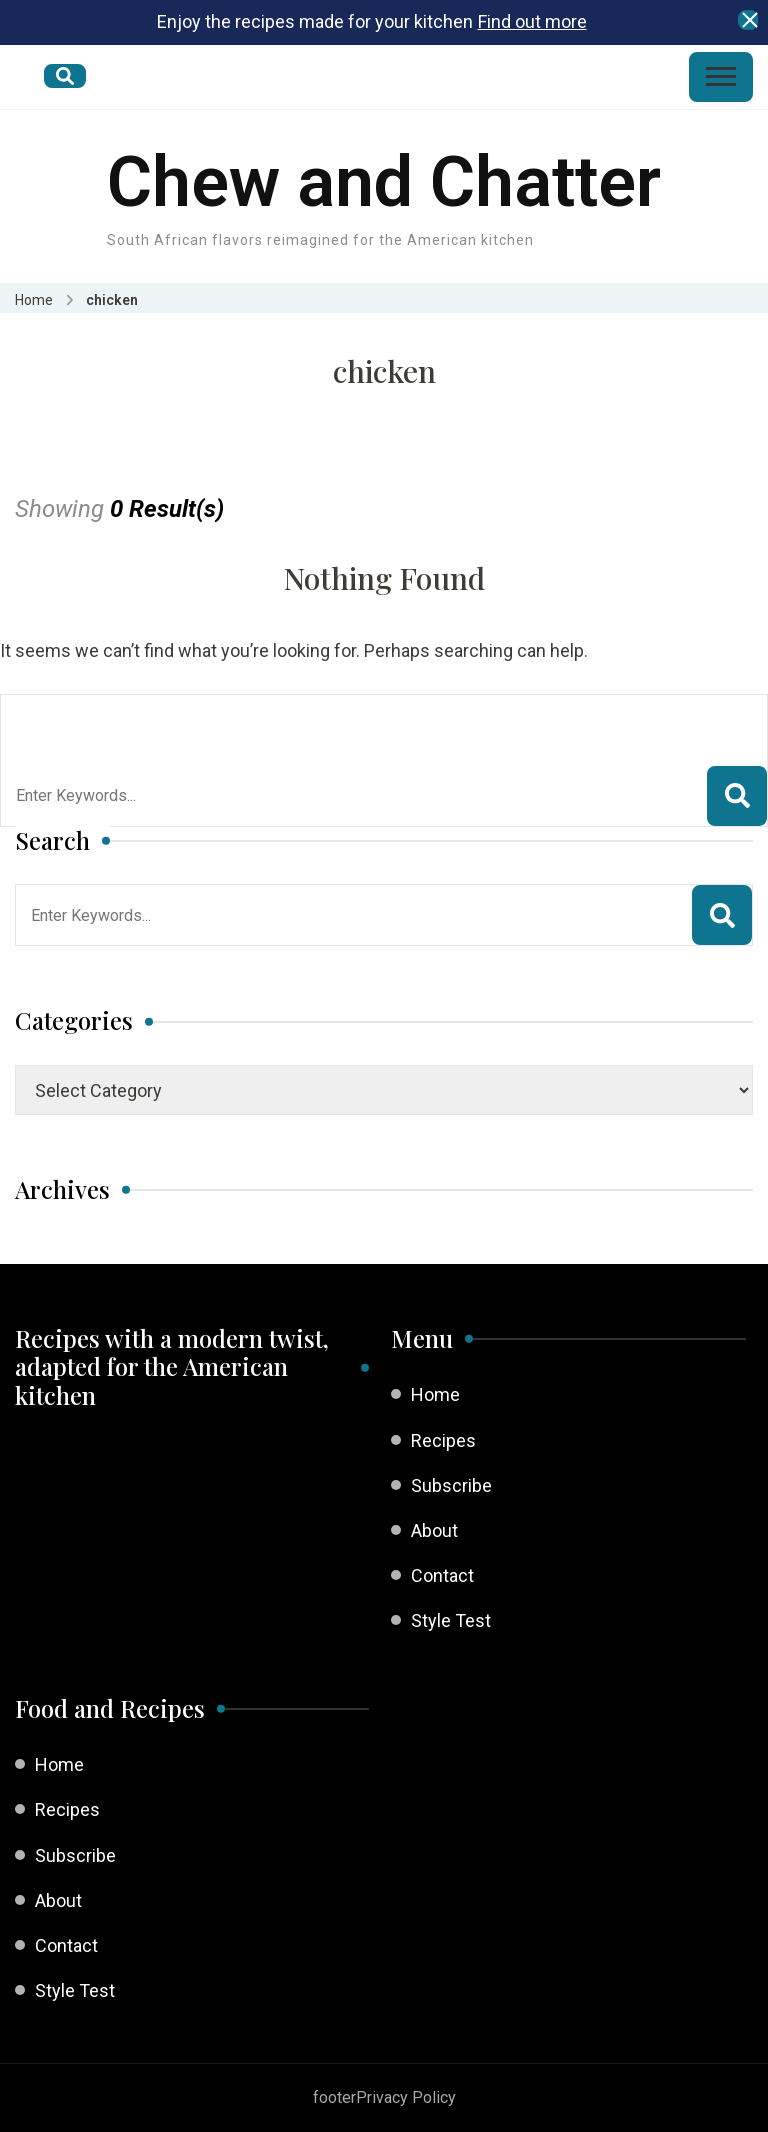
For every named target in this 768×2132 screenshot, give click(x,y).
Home (435, 1394)
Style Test (451, 1620)
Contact (442, 1575)
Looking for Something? (162, 720)
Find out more (532, 21)
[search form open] (65, 76)
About (434, 1530)
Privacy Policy (406, 2097)
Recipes (443, 1440)
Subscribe (451, 1485)
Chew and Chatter (384, 182)
